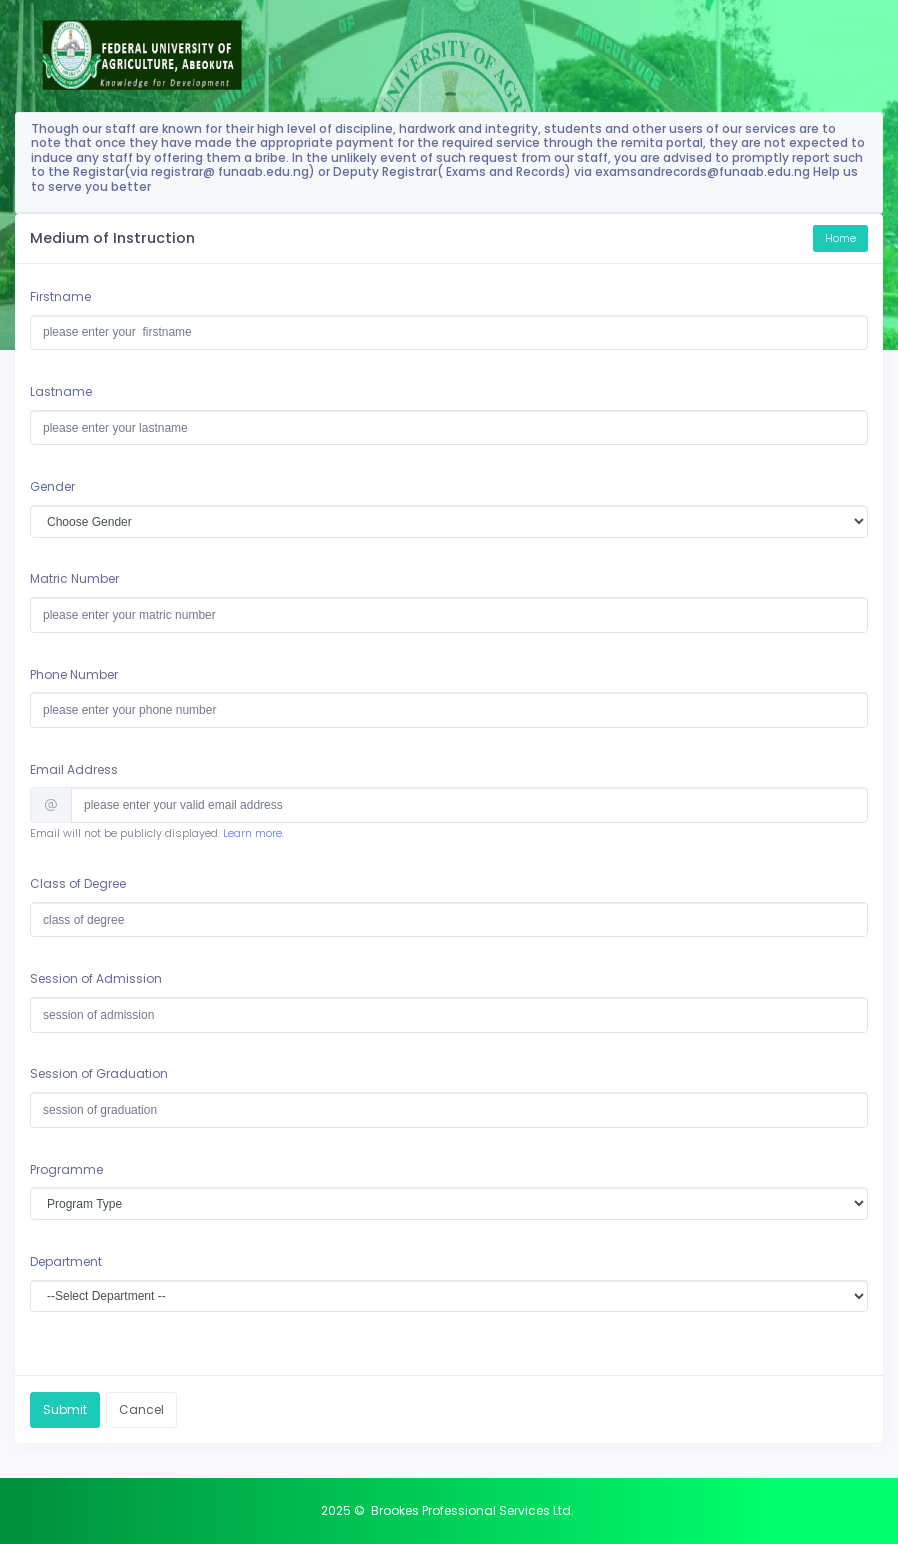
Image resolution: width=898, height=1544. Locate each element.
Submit (65, 1409)
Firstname (60, 296)
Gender (52, 486)
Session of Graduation (99, 1073)
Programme (66, 1169)
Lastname (61, 391)
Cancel (141, 1409)
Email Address (74, 769)
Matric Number (74, 578)
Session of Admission (96, 978)
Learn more (252, 833)
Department (66, 1261)
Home (840, 238)
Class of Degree (78, 883)
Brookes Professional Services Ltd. (472, 1510)
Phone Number (74, 674)
